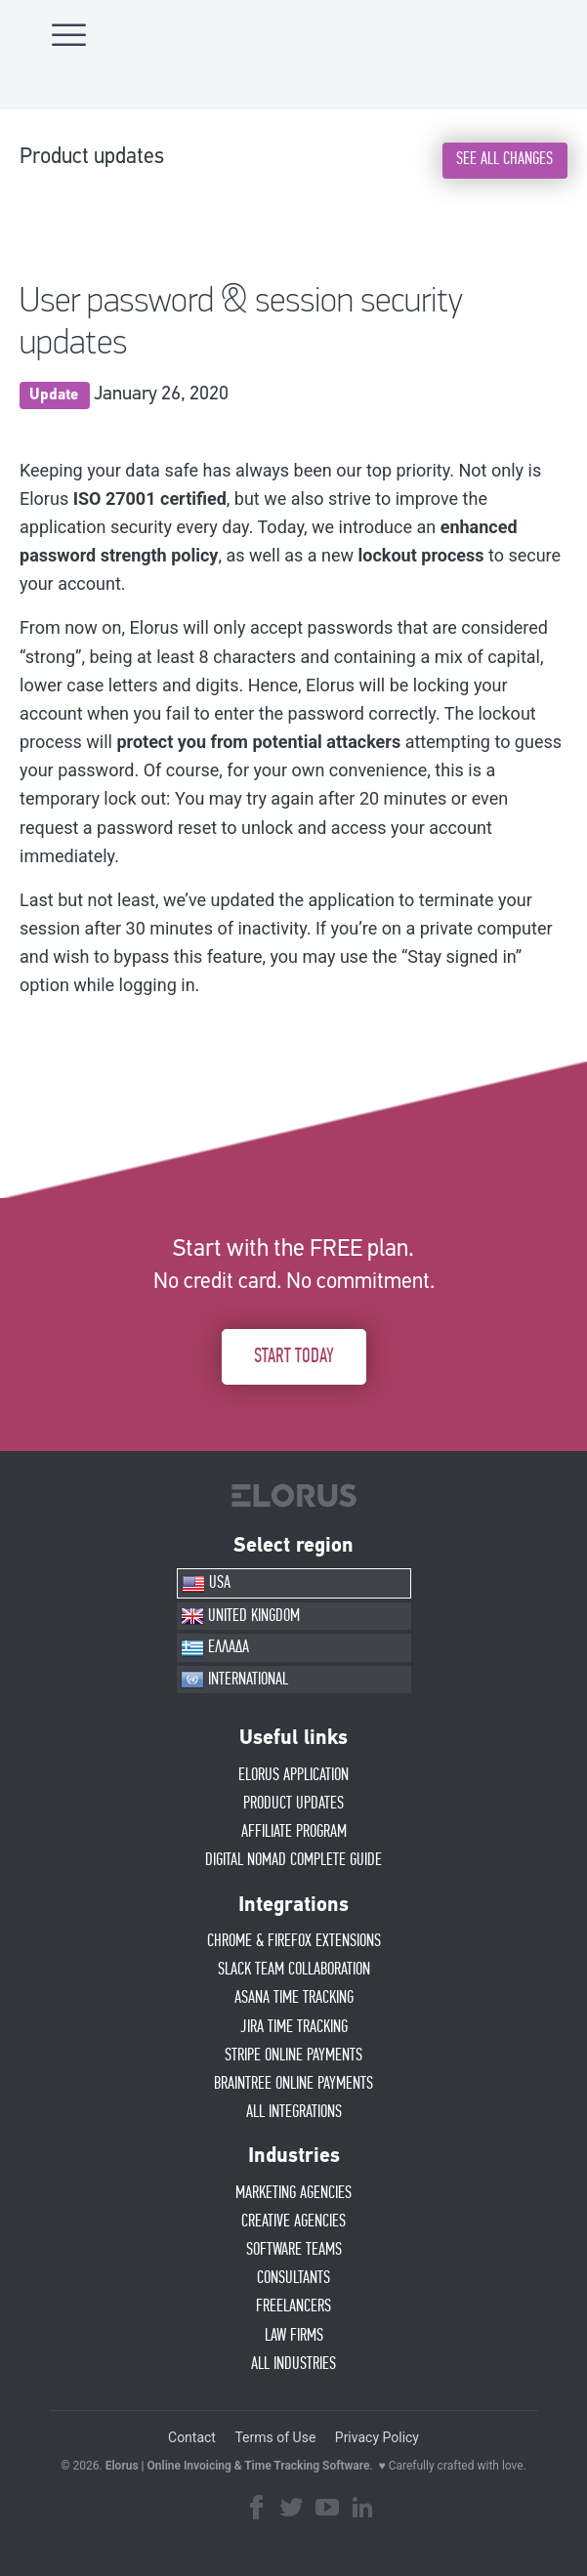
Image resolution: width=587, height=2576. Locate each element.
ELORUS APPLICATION (293, 1775)
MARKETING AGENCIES (293, 2193)
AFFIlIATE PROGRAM (294, 1832)
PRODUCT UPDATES (293, 1803)
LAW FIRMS (294, 2336)
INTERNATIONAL (234, 1679)
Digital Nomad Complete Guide (293, 1860)
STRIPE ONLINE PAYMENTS (293, 2055)
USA (206, 1584)
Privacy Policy (377, 2437)
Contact (192, 2437)
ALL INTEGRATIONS (294, 2112)
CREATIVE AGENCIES (293, 2221)
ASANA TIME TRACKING (294, 1998)
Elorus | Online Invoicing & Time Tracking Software (237, 2465)
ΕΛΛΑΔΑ (215, 1648)
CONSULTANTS (293, 2278)
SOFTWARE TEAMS (294, 2250)
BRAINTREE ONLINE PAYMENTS (293, 2084)
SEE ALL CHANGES (504, 159)
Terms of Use (274, 2437)
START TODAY (294, 1356)
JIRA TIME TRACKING (294, 2027)
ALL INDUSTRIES (293, 2364)
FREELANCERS (293, 2306)
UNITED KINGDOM (240, 1616)
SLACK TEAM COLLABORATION (294, 1969)
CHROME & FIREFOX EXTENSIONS (294, 1941)
